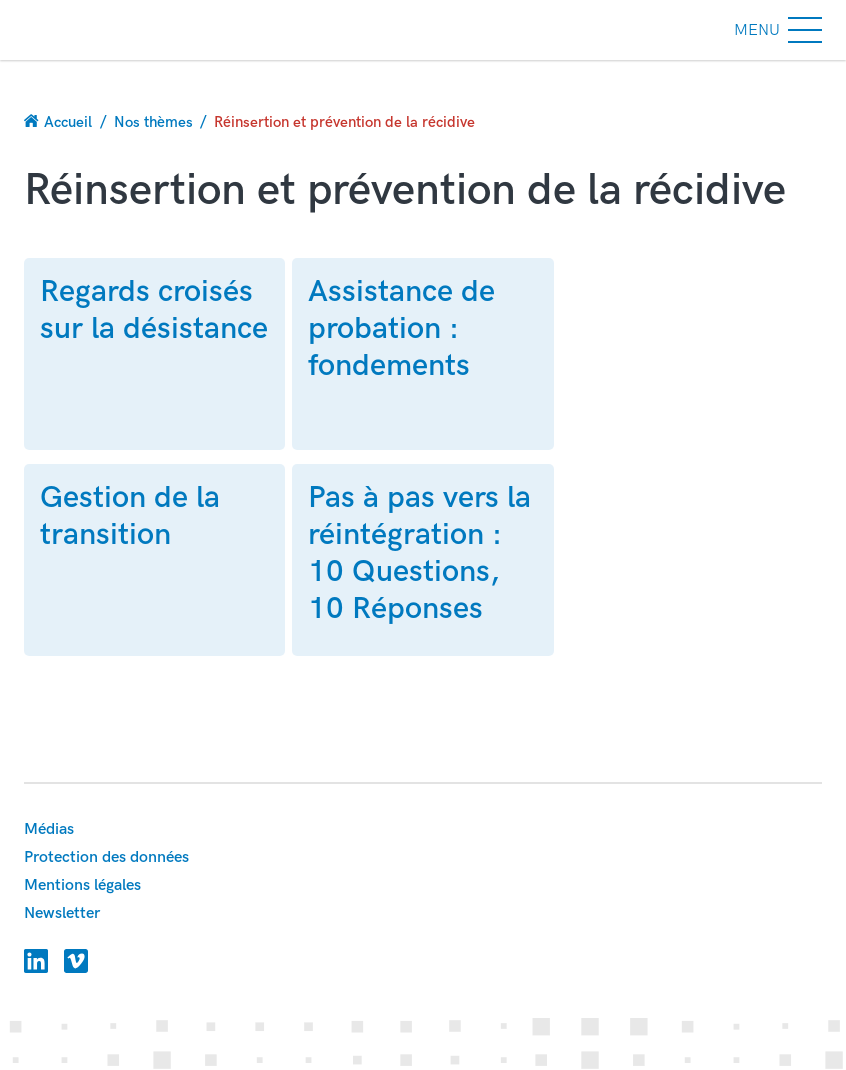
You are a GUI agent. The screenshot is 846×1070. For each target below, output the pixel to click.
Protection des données (106, 857)
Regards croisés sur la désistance (154, 310)
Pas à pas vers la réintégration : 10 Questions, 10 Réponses (419, 553)
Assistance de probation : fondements (401, 328)
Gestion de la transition (130, 516)
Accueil (68, 122)
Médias (49, 829)
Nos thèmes (153, 122)
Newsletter (62, 913)
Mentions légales (82, 885)
